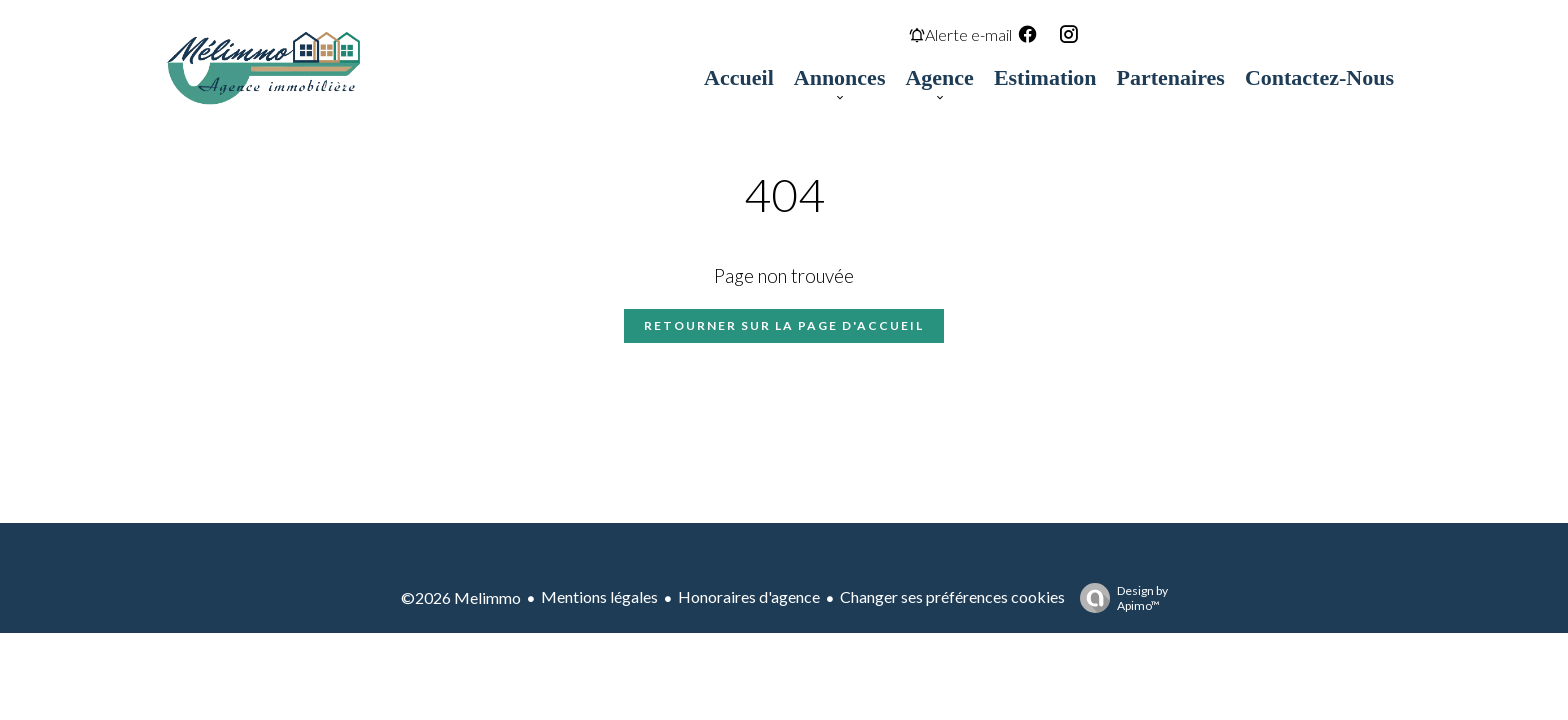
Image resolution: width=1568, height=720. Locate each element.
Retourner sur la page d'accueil (784, 325)
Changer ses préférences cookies (952, 596)
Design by (1119, 598)
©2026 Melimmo (461, 597)
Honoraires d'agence (749, 596)
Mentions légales (599, 596)
